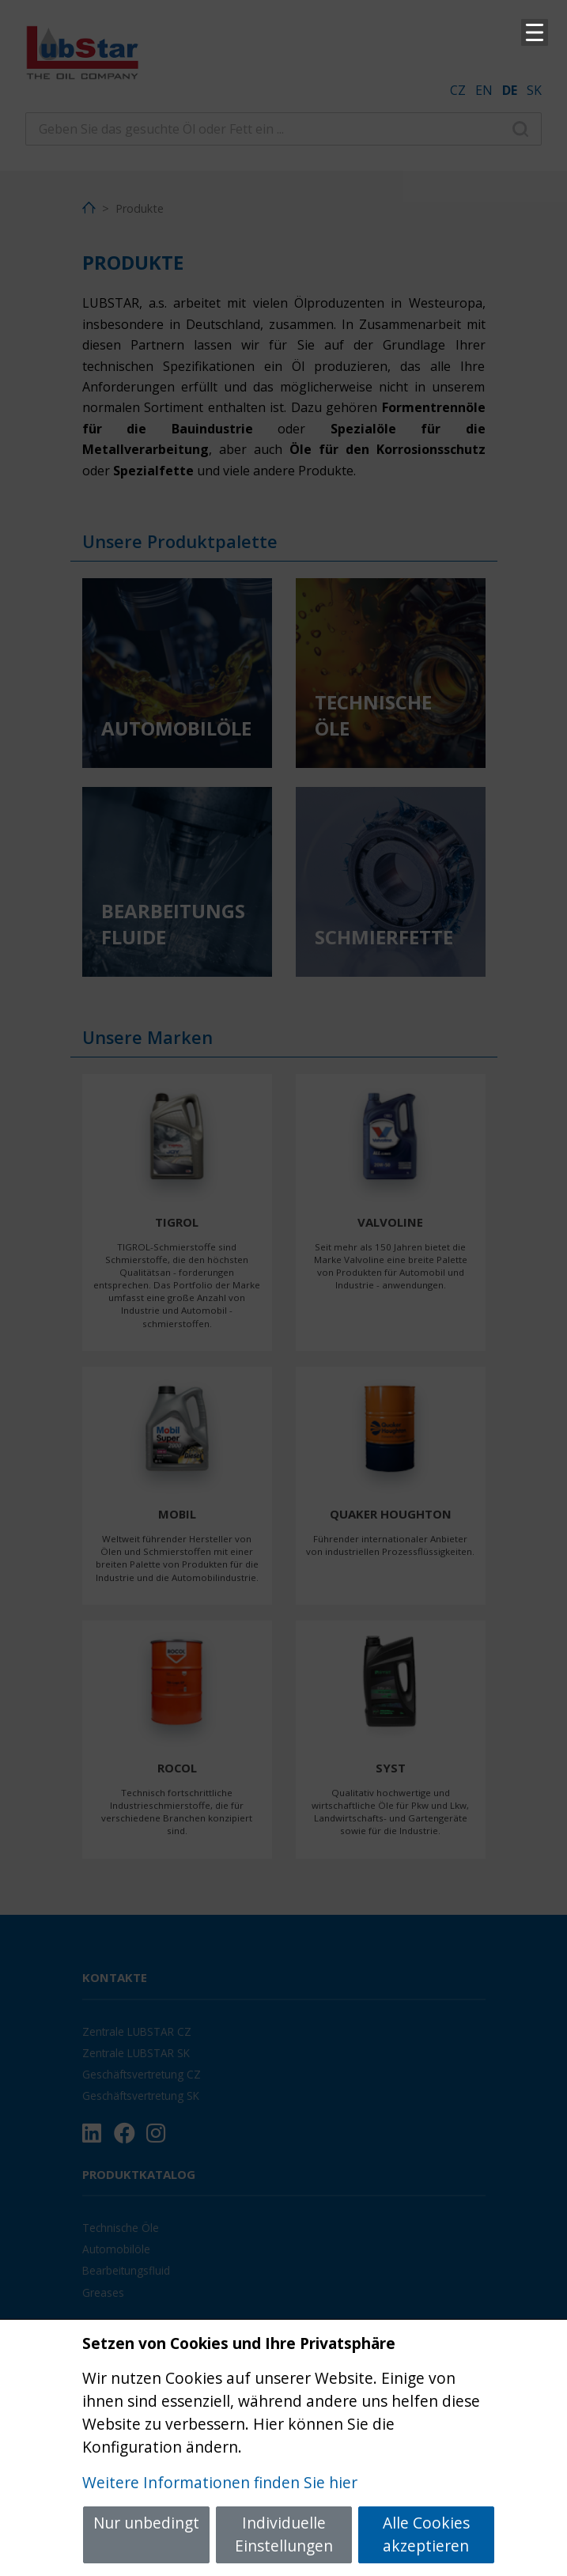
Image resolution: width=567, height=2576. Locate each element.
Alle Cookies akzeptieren (426, 2534)
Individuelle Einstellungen (284, 2534)
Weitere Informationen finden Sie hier (219, 2482)
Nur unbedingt (146, 2522)
